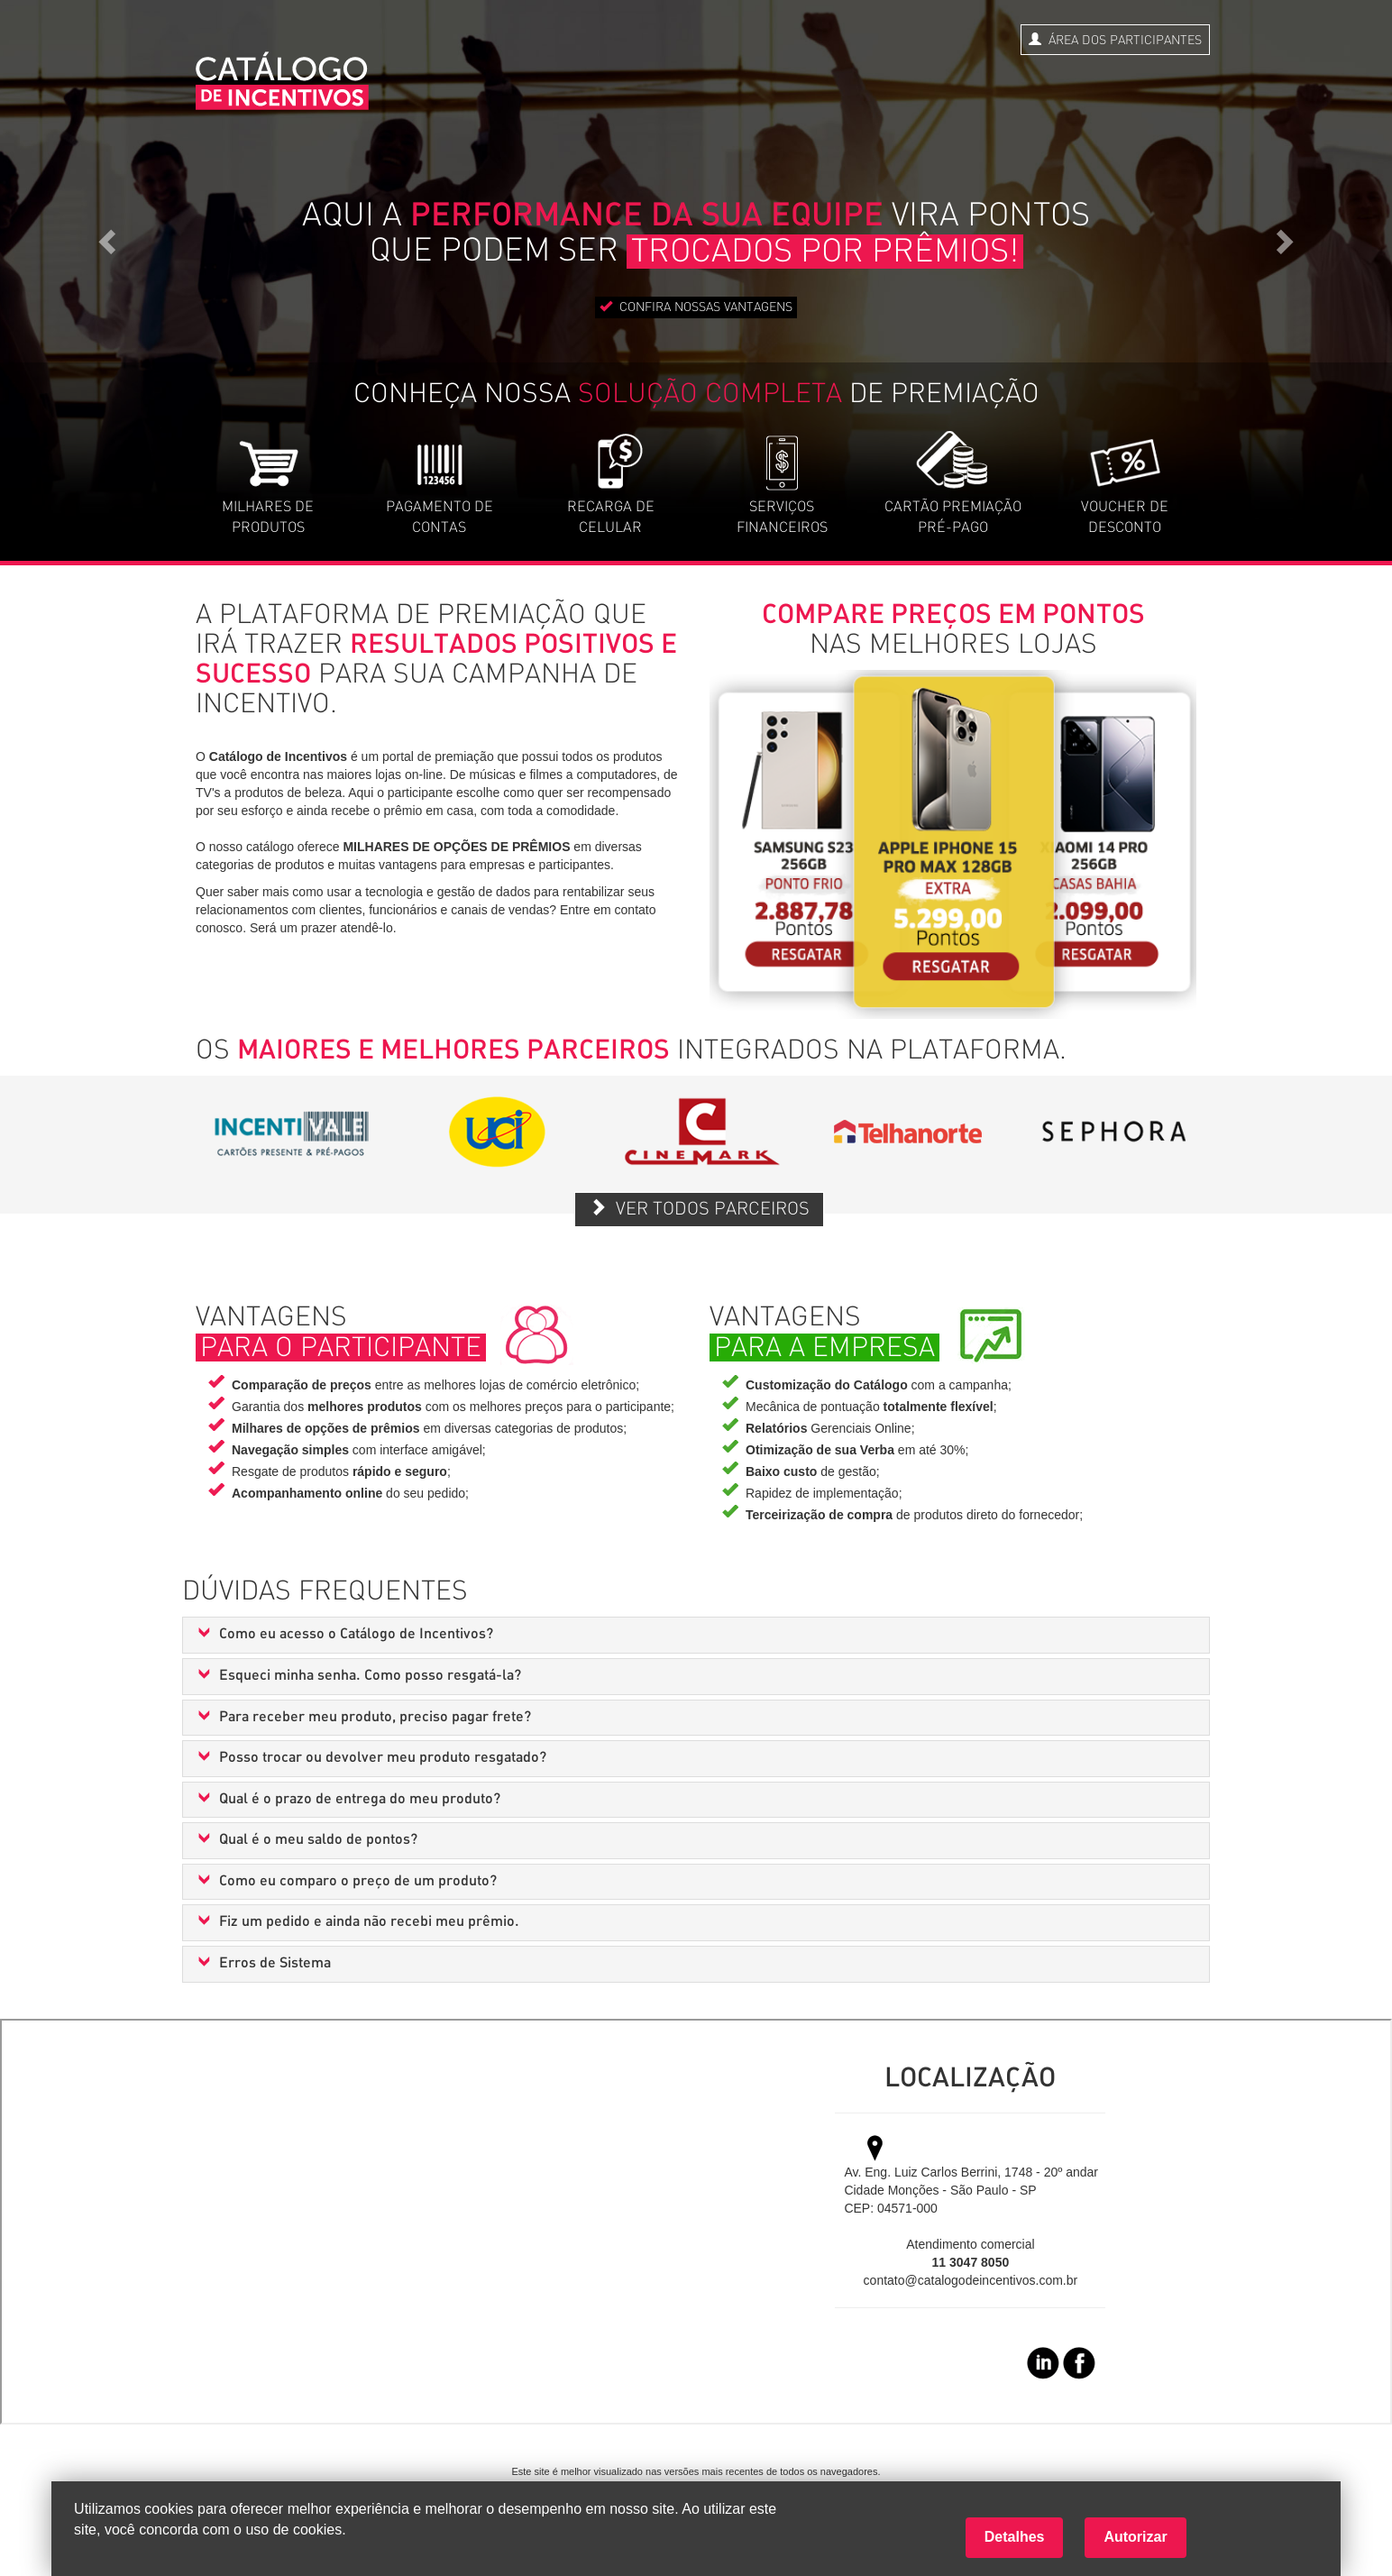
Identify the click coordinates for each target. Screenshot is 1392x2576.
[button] (696, 1635)
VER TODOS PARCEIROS (699, 1208)
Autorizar (1135, 2536)
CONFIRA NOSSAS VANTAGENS (696, 306)
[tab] (696, 1635)
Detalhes (1014, 2536)
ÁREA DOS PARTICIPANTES (1115, 39)
